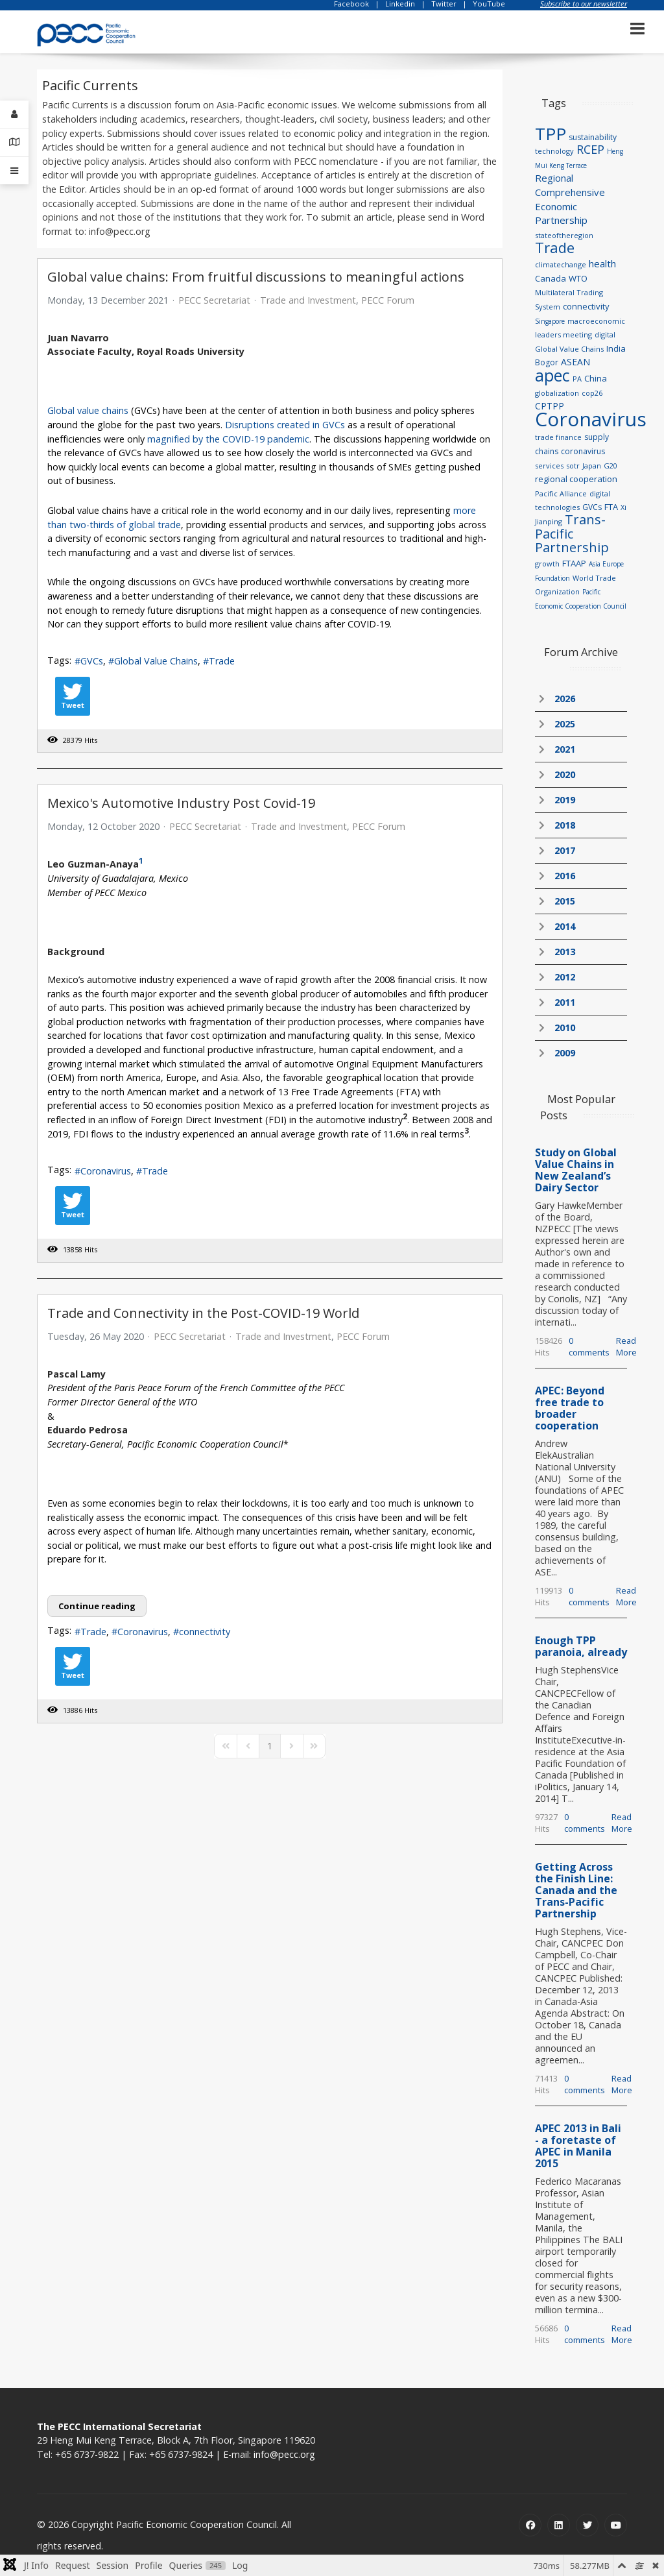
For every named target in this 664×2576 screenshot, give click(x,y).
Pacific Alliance (561, 493)
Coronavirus (105, 1171)
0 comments (589, 1346)
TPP (550, 133)
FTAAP (574, 563)
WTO (578, 278)
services (549, 465)
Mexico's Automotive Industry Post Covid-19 (181, 803)
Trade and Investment (308, 300)
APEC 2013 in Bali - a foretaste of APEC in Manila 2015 (578, 2145)
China (595, 378)
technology (554, 151)
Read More (626, 1346)
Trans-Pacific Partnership (572, 533)
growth (547, 563)
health (602, 263)
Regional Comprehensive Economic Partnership (570, 198)
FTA (611, 507)
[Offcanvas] (14, 170)
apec (552, 375)
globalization (557, 393)
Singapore (550, 321)
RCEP (590, 149)
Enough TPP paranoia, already (581, 1646)
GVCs (91, 661)
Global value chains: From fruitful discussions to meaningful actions (255, 277)
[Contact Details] (14, 142)
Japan (591, 465)
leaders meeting (563, 334)
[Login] (14, 114)
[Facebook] (530, 2525)
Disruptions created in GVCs (285, 425)
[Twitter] (587, 2525)
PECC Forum (387, 300)
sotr (573, 465)
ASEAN (575, 362)
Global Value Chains (156, 661)
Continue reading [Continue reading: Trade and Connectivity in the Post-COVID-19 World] (97, 1606)
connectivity (204, 1631)
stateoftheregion (564, 235)
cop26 (592, 393)
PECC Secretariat (214, 300)
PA (577, 378)
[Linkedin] (558, 2525)
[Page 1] (270, 1746)
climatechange (560, 264)
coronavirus (583, 451)
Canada (550, 278)
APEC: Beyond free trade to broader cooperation (569, 1408)
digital (605, 334)
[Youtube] (615, 2525)
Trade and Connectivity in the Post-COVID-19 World (203, 1313)
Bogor (546, 362)
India (616, 348)
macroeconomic (596, 321)
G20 (610, 465)
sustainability (593, 137)
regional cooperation (576, 479)
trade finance (558, 437)
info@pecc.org (284, 2454)
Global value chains (87, 410)
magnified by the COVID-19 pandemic (228, 439)
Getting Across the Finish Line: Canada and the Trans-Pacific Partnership (576, 1890)
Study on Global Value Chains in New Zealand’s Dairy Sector (576, 1170)
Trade (222, 661)
